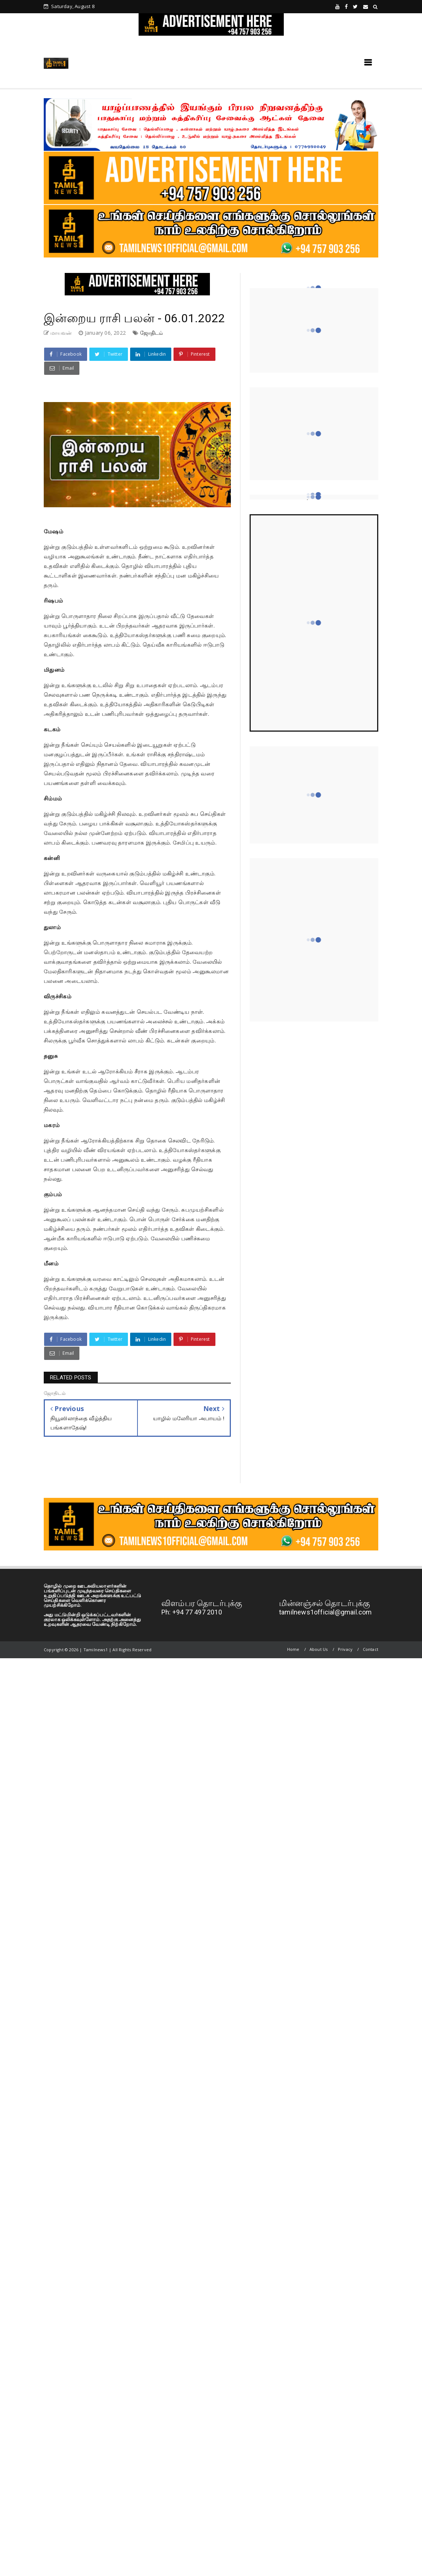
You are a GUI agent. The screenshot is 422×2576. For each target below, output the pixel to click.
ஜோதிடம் (151, 332)
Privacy (345, 1649)
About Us (319, 1649)
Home (293, 1649)
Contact (370, 1649)
